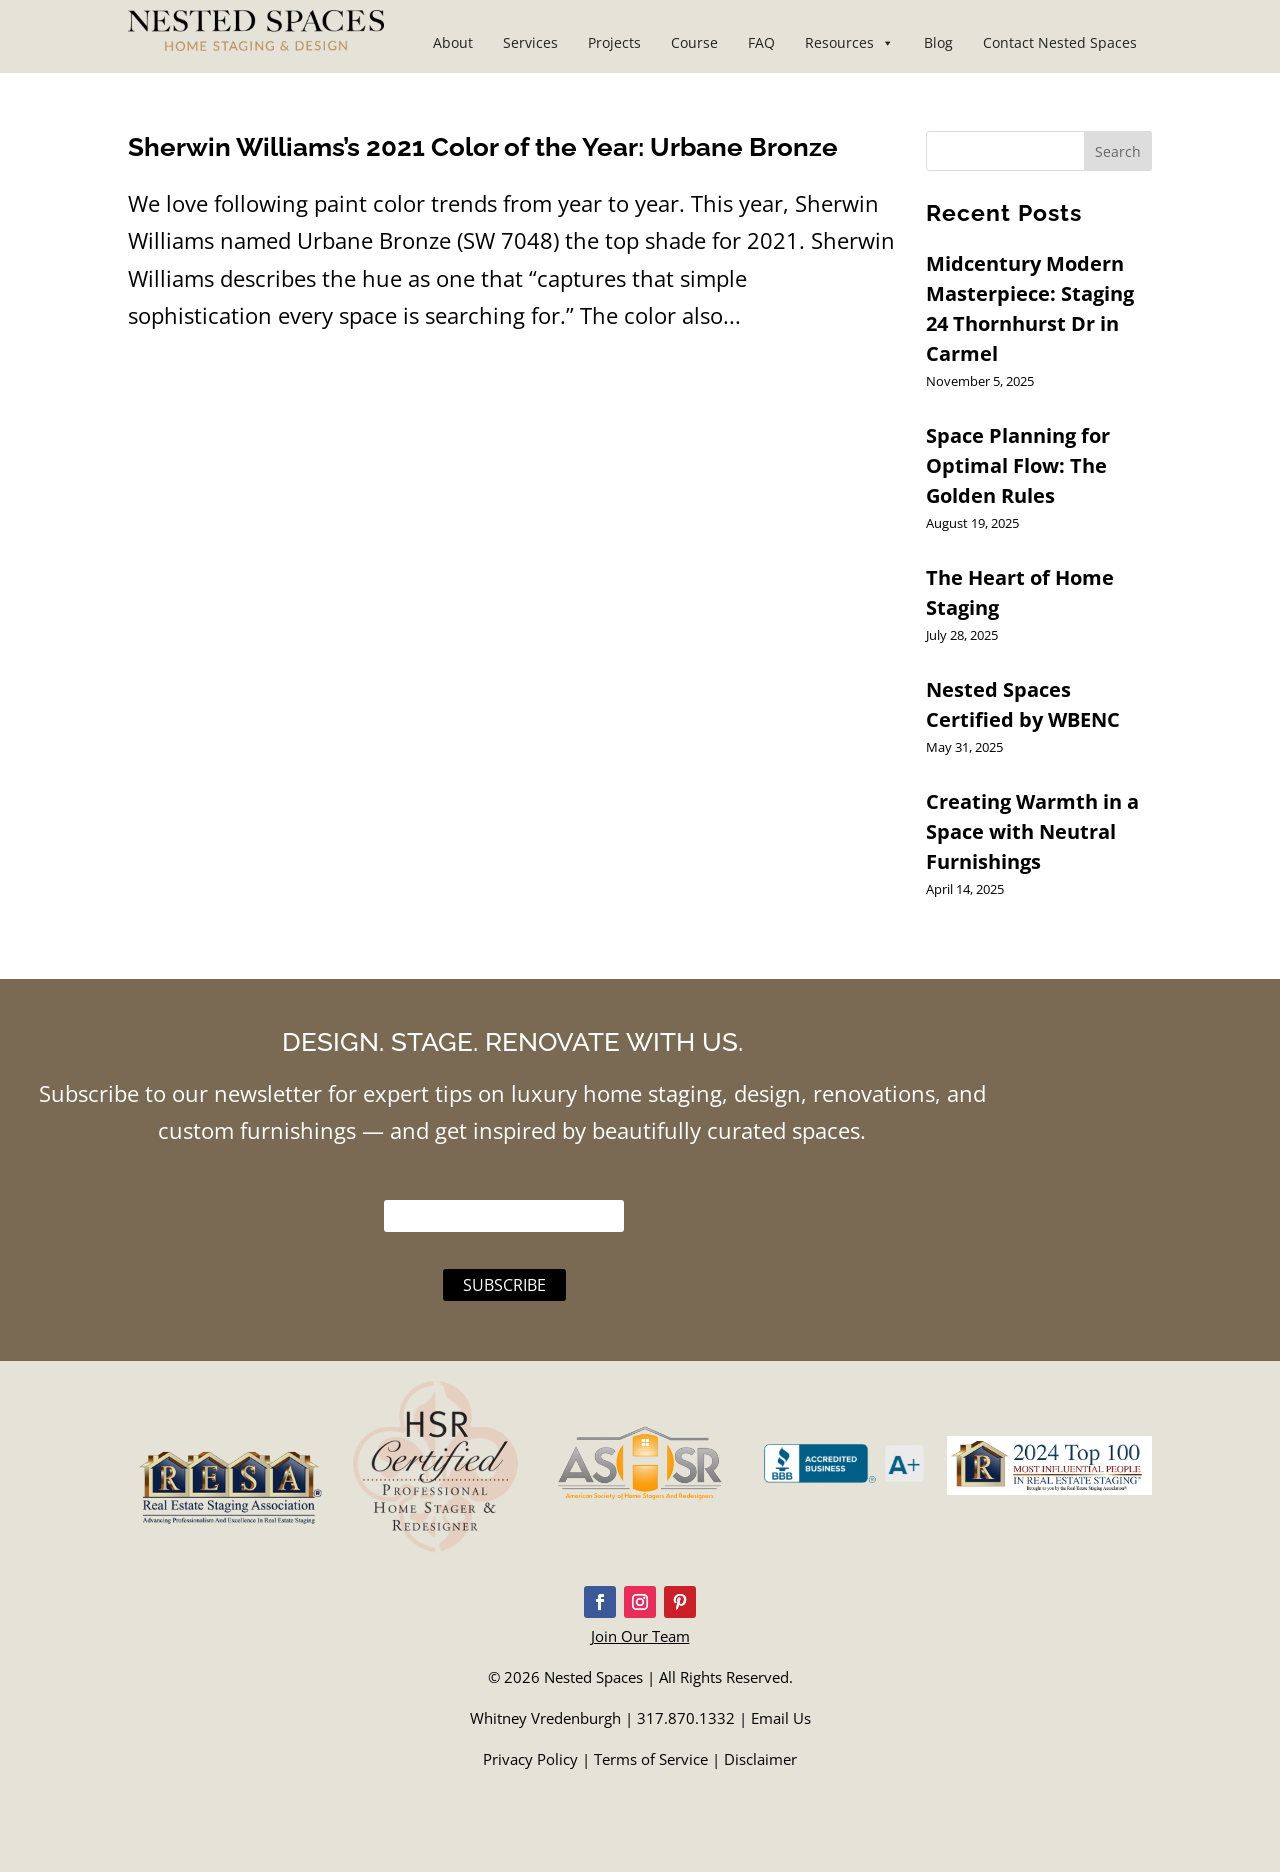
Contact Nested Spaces (1060, 42)
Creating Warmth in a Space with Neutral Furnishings (1032, 831)
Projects (614, 42)
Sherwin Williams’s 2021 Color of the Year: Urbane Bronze (483, 147)
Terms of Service (651, 1759)
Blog (938, 42)
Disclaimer (760, 1759)
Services (530, 42)
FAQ (761, 42)
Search (1118, 151)
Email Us (781, 1718)
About (453, 42)
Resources (849, 42)
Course (694, 42)
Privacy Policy (530, 1759)
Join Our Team (640, 1636)
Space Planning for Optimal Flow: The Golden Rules (1018, 465)
